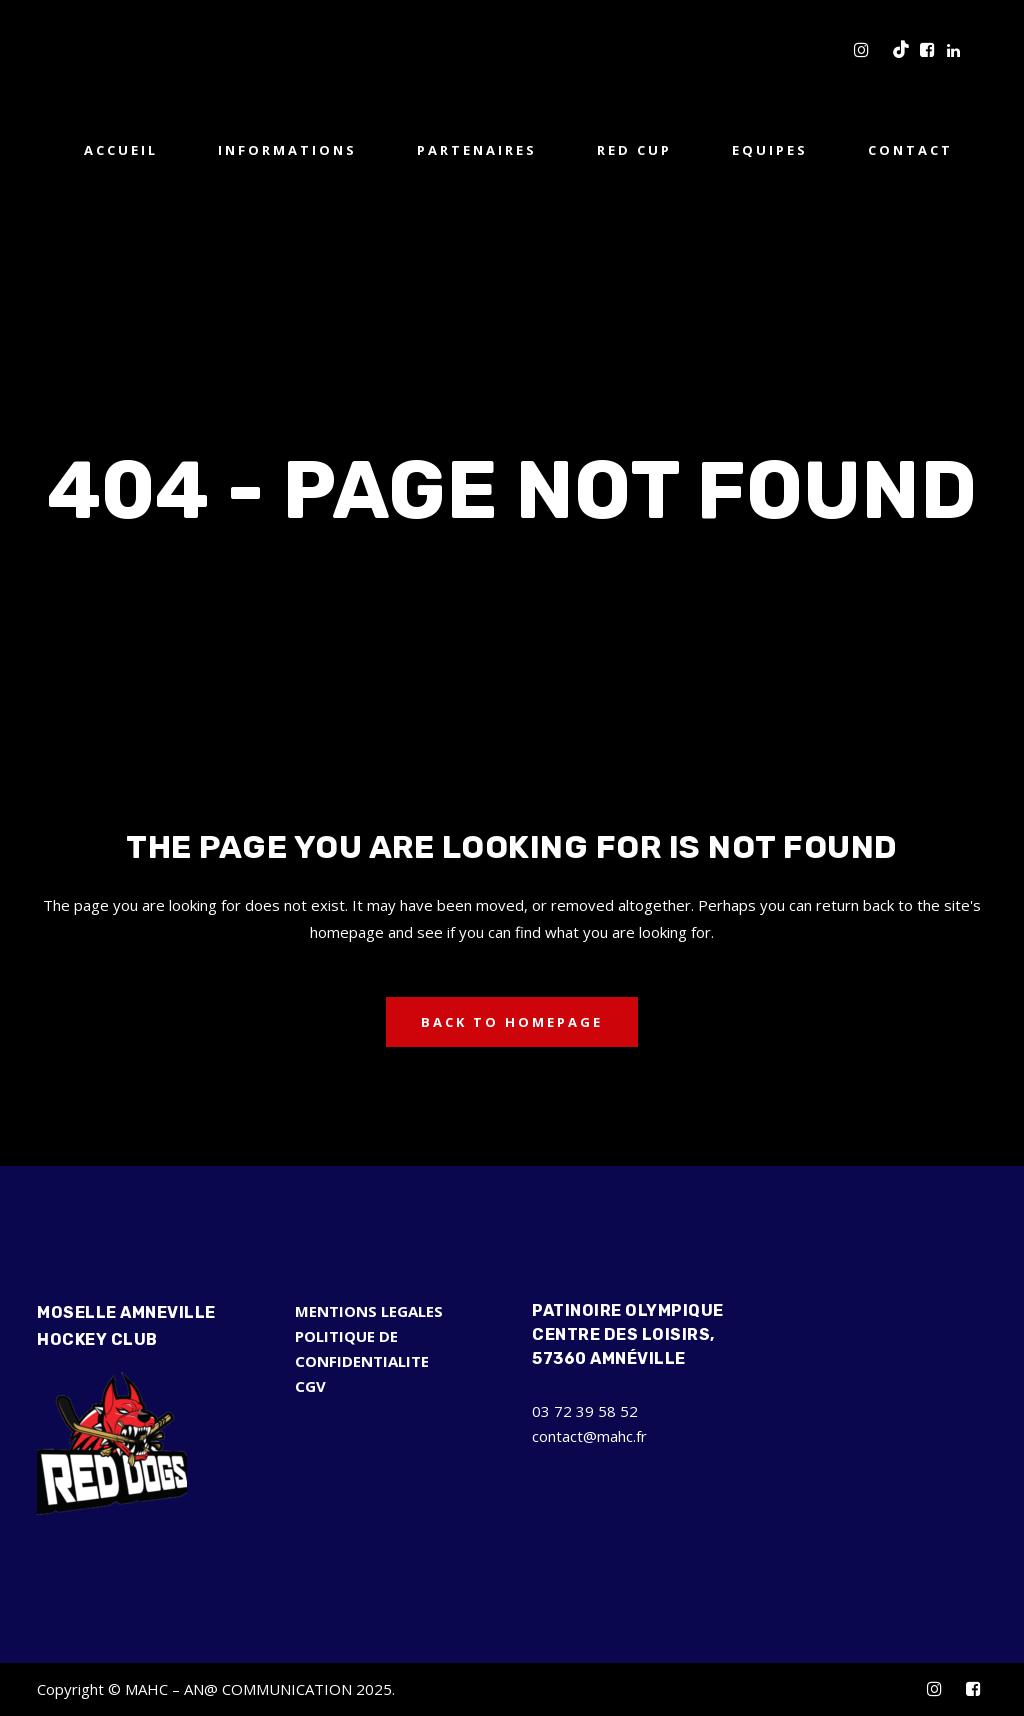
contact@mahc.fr (589, 1436)
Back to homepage (512, 1022)
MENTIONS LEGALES (369, 1311)
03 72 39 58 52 (585, 1411)
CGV (310, 1386)
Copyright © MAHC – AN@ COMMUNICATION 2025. (216, 1689)
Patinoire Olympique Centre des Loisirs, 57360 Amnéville (628, 1334)
